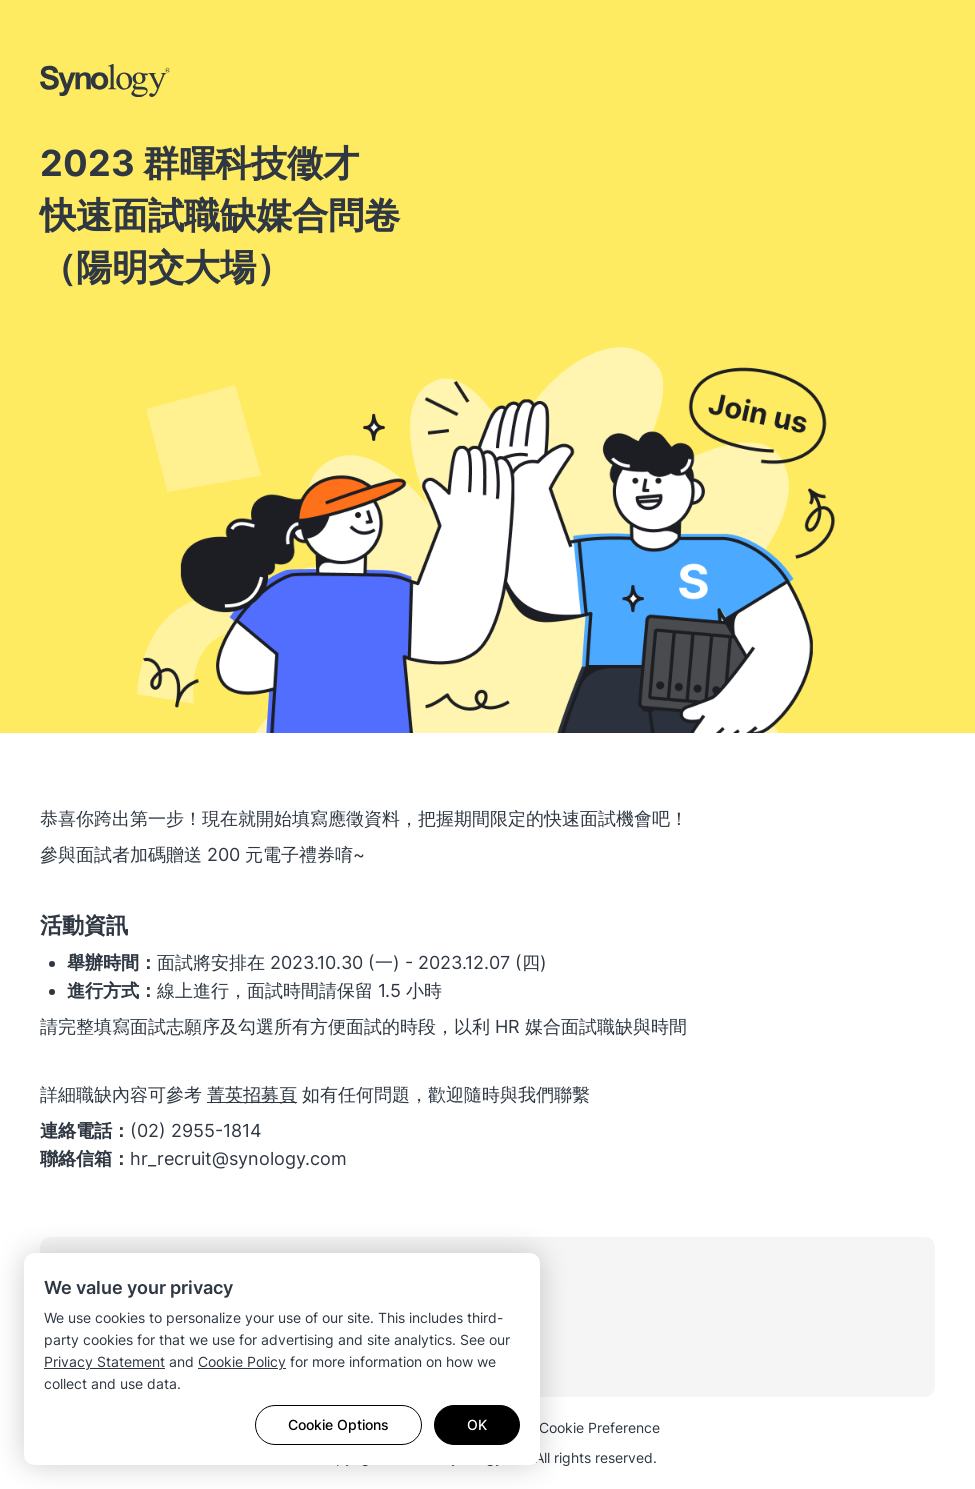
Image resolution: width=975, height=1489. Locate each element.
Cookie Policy (242, 1361)
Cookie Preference (599, 1427)
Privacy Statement (104, 1361)
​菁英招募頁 (252, 1094)
